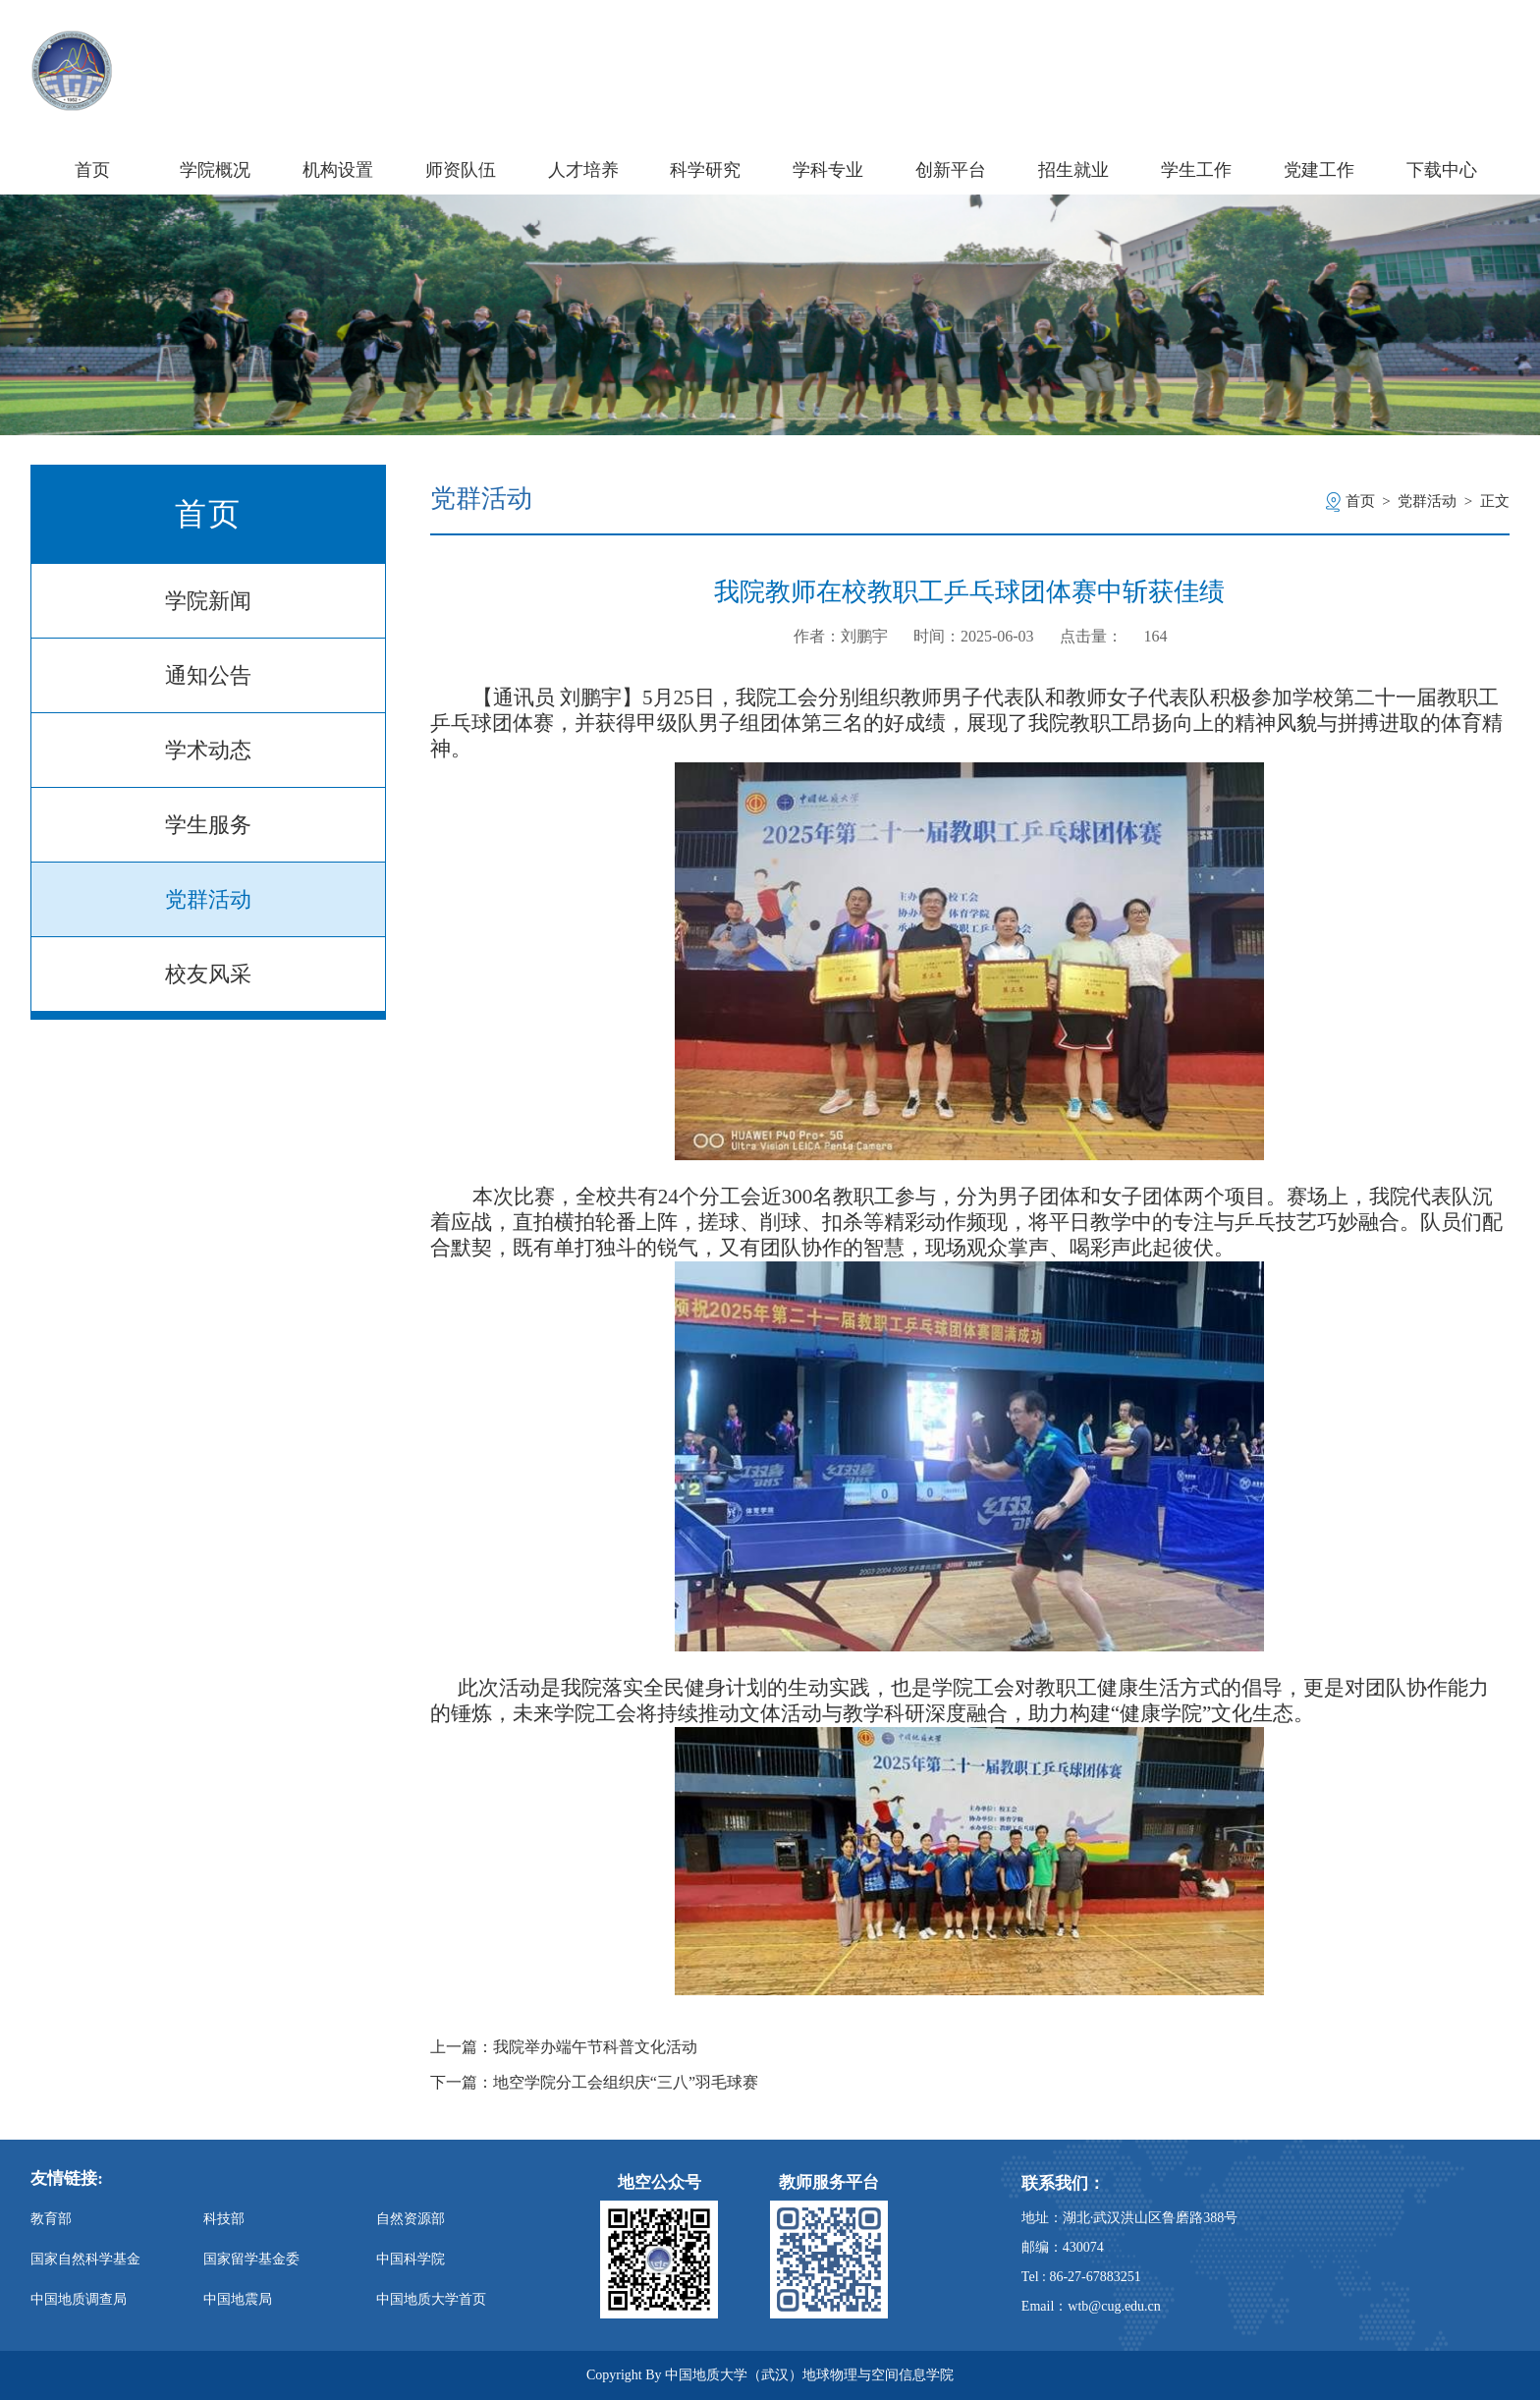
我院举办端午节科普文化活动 (595, 2047)
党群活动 (208, 899)
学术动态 (208, 750)
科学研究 (705, 170)
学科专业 (828, 170)
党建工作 (1319, 170)
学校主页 (1287, 47)
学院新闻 (208, 600)
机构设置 (337, 170)
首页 (92, 170)
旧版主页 (1472, 47)
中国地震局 (237, 2299)
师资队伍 (460, 170)
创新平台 (950, 170)
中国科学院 (410, 2259)
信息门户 (1379, 47)
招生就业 (1073, 170)
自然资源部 (410, 2218)
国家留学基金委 (251, 2259)
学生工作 (1196, 170)
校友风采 (208, 974)
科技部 (224, 2218)
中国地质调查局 (78, 2299)
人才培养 (583, 170)
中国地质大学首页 (431, 2299)
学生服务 (208, 824)
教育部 (51, 2218)
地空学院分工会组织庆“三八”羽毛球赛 (625, 2083)
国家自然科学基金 (85, 2259)
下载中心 (1441, 170)
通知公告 (208, 675)
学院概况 (215, 170)
